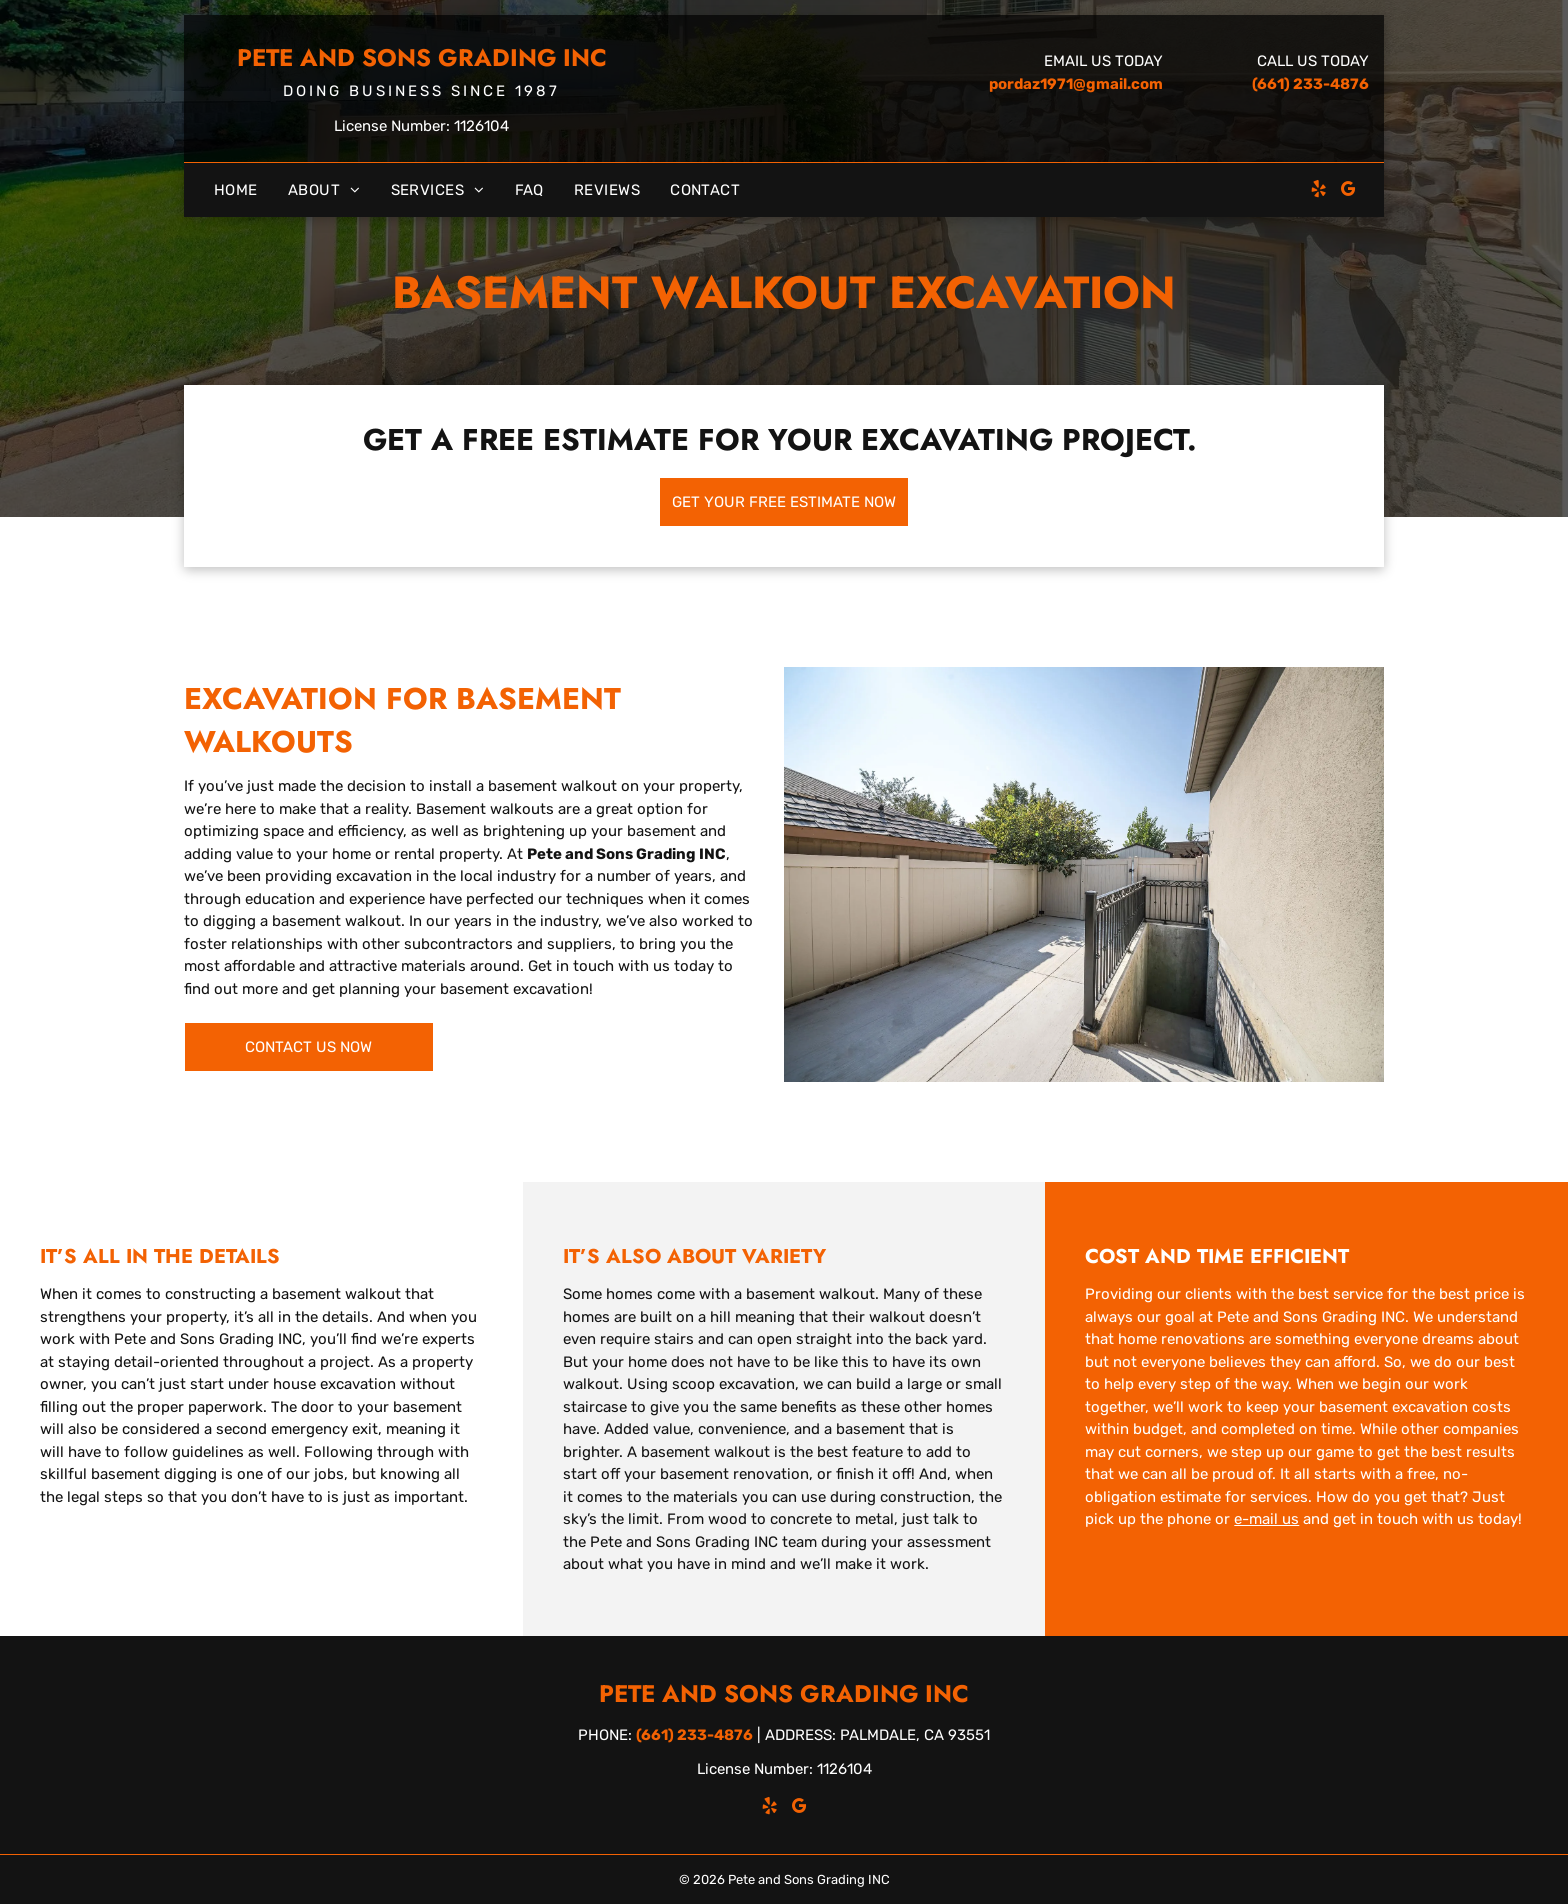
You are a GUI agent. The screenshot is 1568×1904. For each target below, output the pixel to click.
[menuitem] (236, 190)
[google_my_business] (1349, 191)
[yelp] (1319, 191)
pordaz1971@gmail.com (1076, 84)
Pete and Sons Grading (397, 57)
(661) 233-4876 (1310, 84)
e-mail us (1266, 1519)
